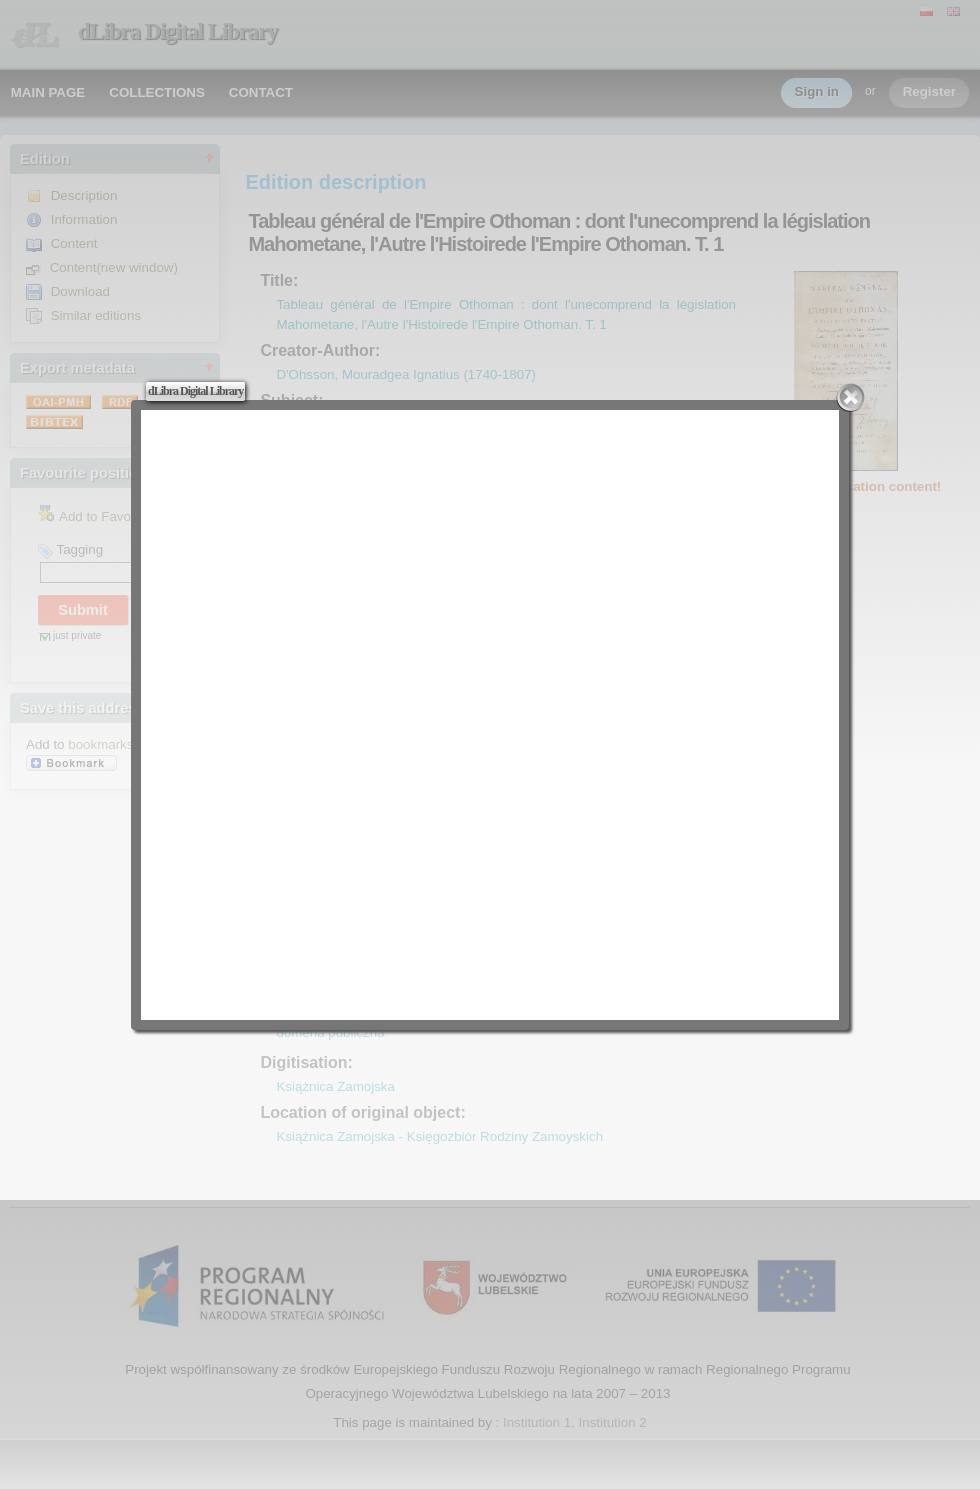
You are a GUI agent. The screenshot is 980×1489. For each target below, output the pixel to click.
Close (851, 398)
